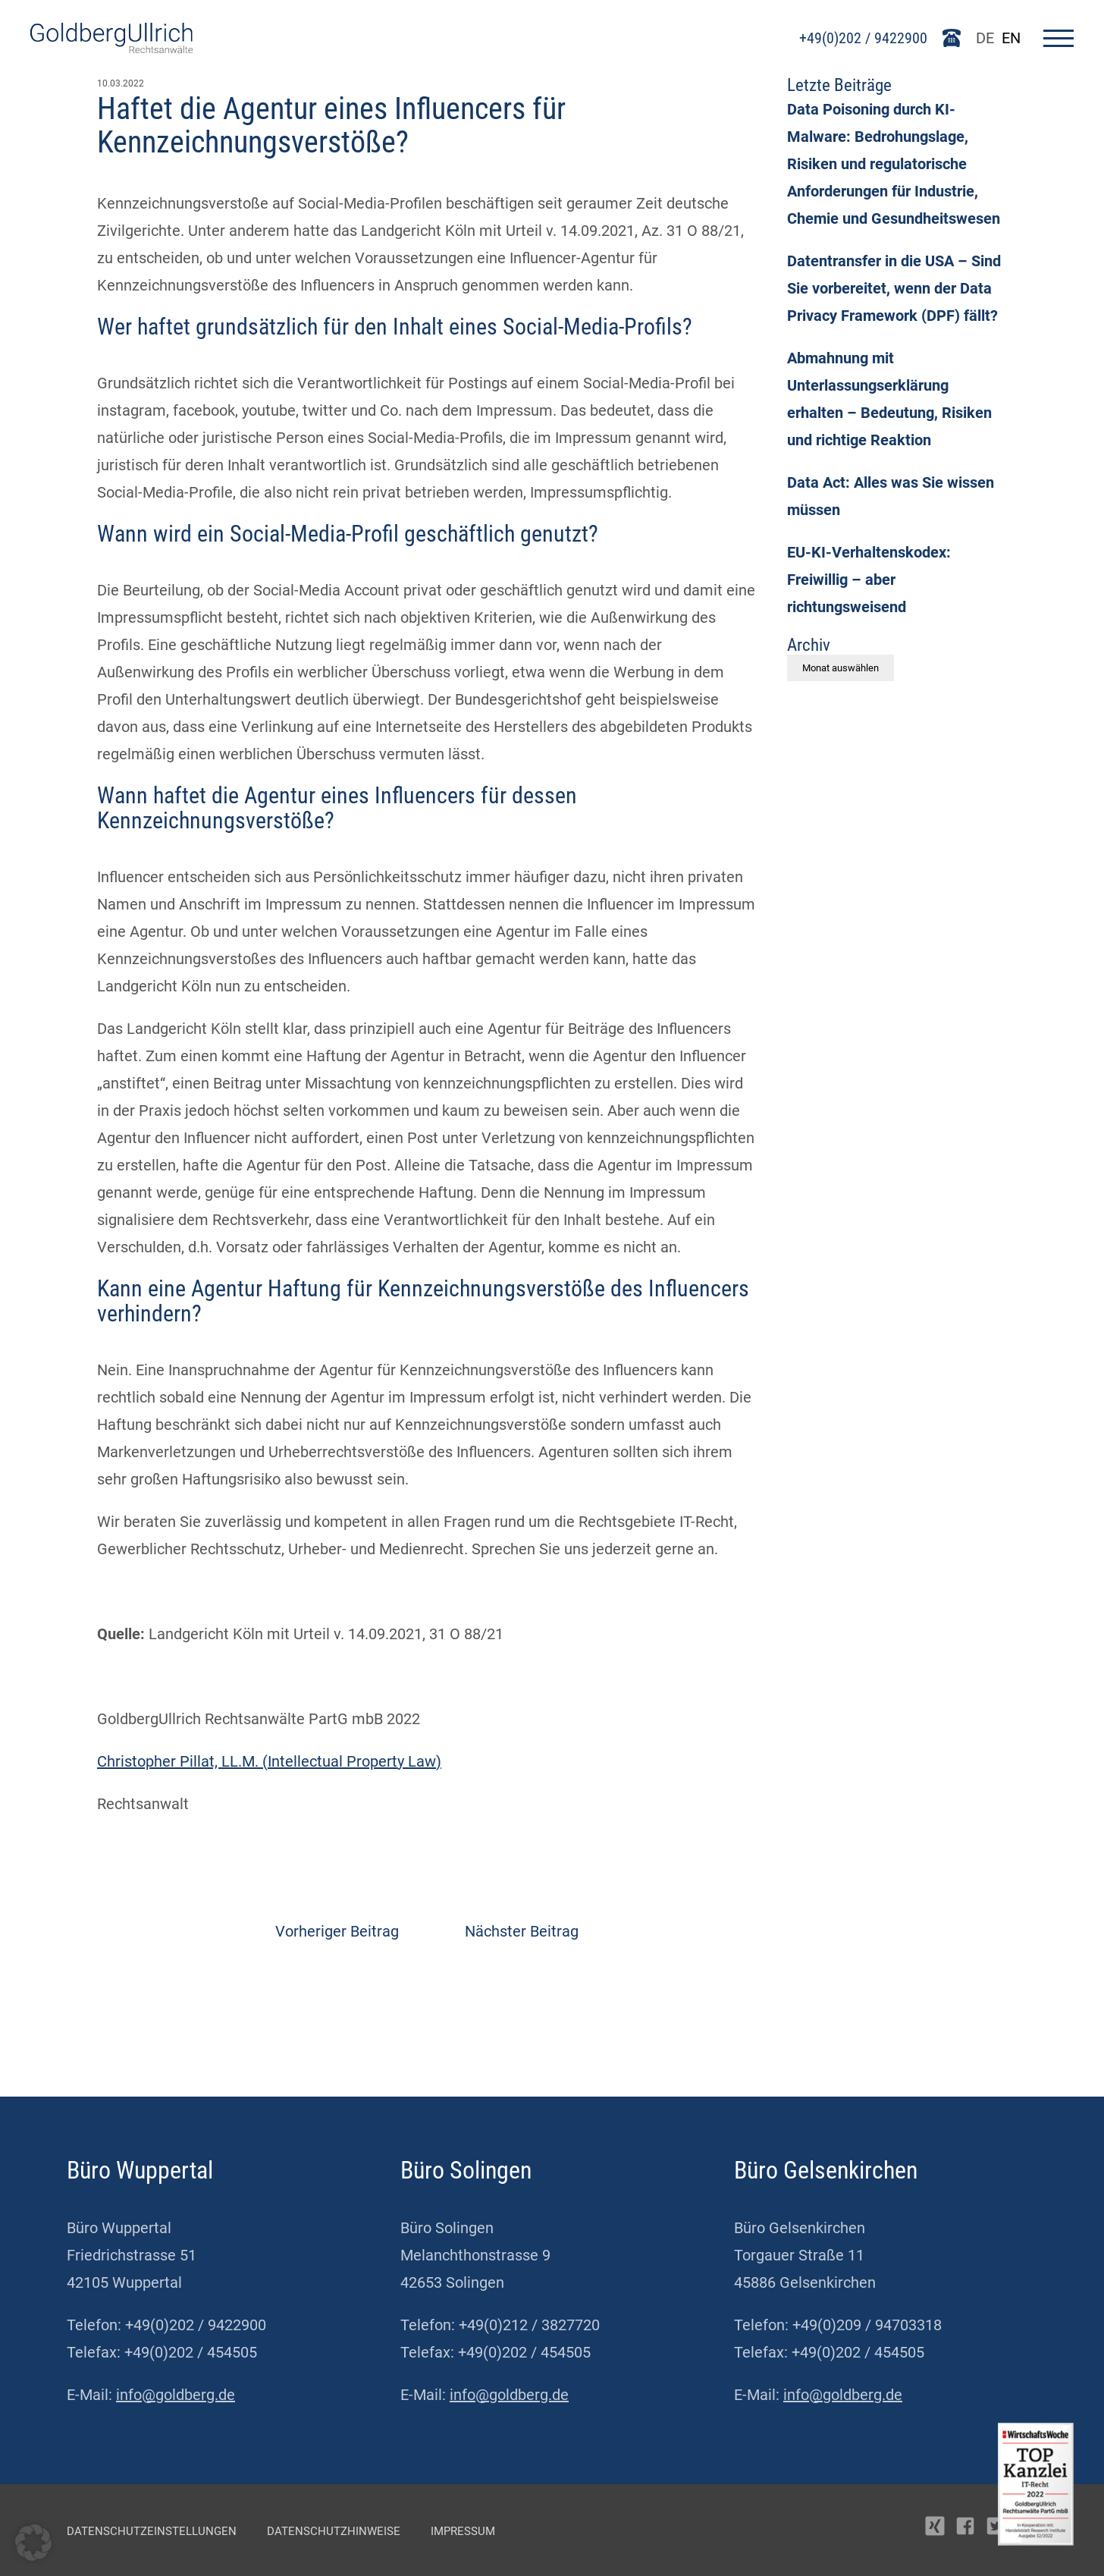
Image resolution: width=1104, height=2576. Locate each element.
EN (1011, 38)
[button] (33, 2542)
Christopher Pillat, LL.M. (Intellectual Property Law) (269, 1761)
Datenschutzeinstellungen (152, 2531)
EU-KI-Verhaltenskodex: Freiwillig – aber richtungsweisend (869, 579)
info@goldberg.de (175, 2395)
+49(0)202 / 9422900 (863, 38)
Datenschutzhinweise (333, 2531)
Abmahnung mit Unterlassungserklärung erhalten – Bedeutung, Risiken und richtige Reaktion (889, 399)
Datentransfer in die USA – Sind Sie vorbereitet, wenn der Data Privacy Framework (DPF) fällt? (894, 288)
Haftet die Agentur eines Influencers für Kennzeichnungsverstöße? (331, 125)
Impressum (463, 2531)
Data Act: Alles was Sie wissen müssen (890, 496)
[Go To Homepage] (111, 48)
